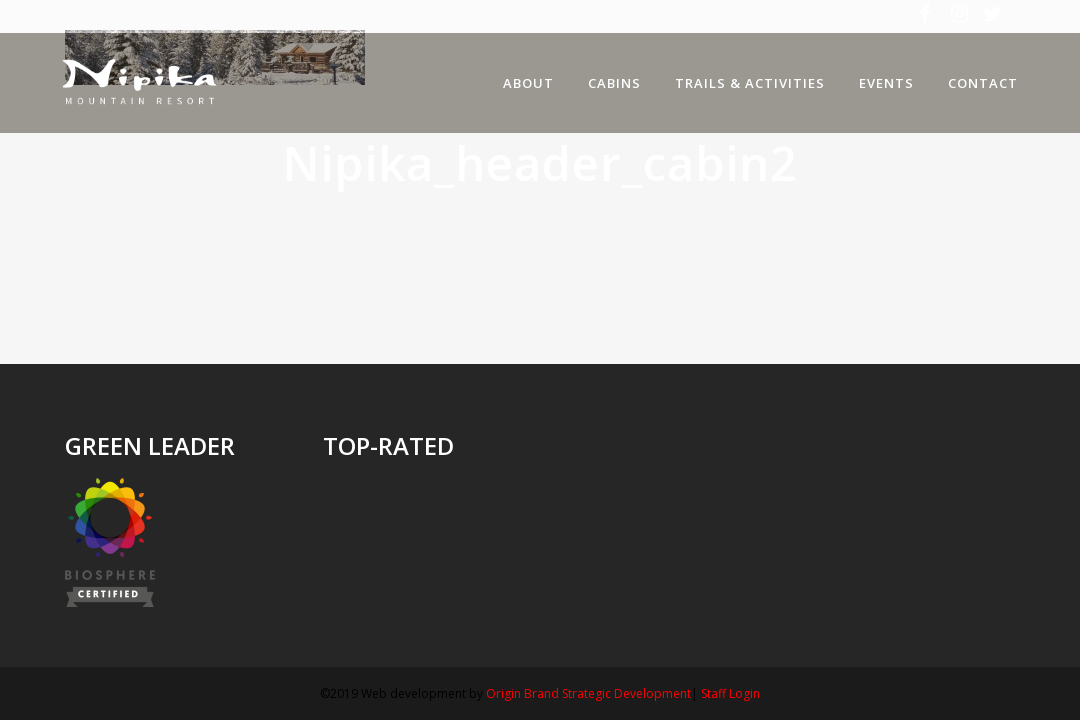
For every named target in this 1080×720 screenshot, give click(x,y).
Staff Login (730, 693)
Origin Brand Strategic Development (588, 693)
